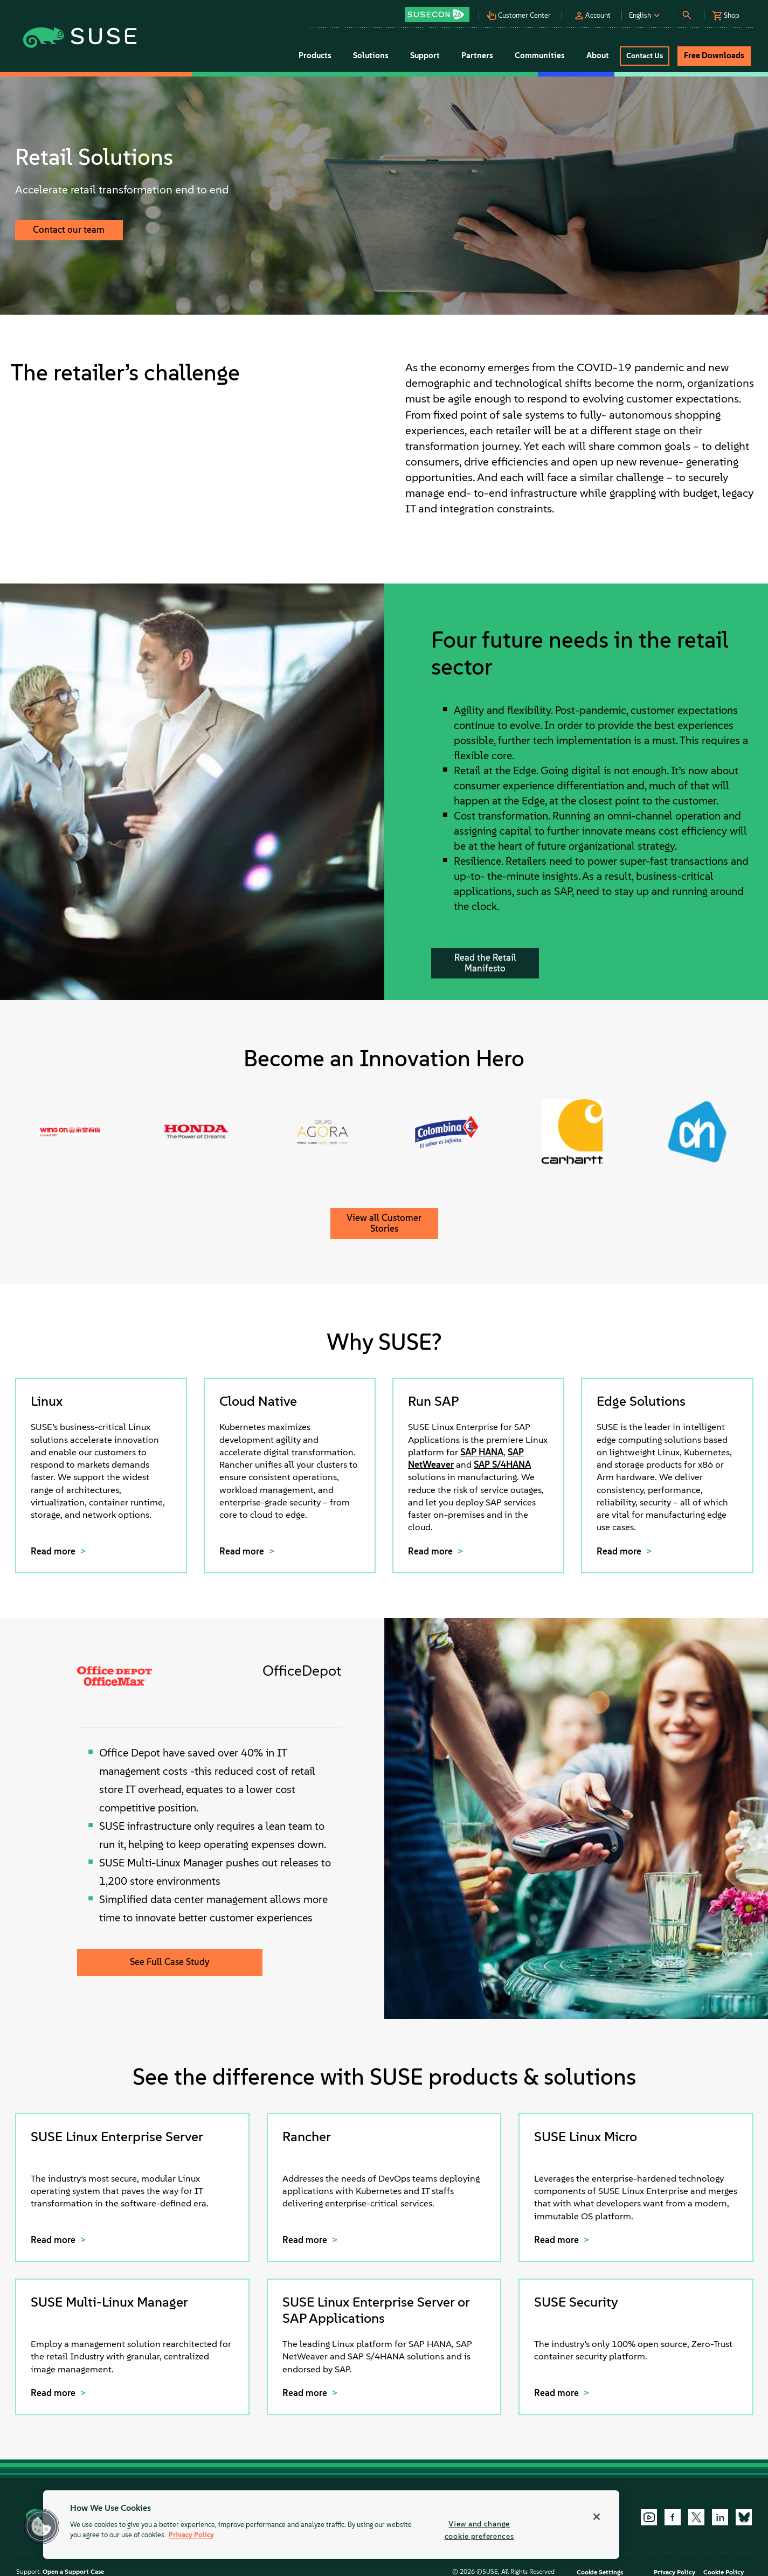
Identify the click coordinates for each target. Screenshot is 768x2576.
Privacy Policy (674, 2572)
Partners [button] (477, 55)
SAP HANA (481, 1452)
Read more (54, 1551)
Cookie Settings (600, 2572)
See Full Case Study (170, 1961)
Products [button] (315, 55)
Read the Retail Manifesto (485, 963)
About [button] (597, 55)
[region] (331, 2524)
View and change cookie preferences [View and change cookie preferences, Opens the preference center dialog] (479, 2530)
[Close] (596, 2517)
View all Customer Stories (384, 1223)
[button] (440, 11)
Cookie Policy (723, 2572)
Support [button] (425, 55)
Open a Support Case (73, 2571)
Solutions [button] (371, 55)
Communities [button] (540, 55)
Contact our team (69, 229)
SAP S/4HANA (502, 1464)
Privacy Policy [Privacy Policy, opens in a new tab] (191, 2535)
